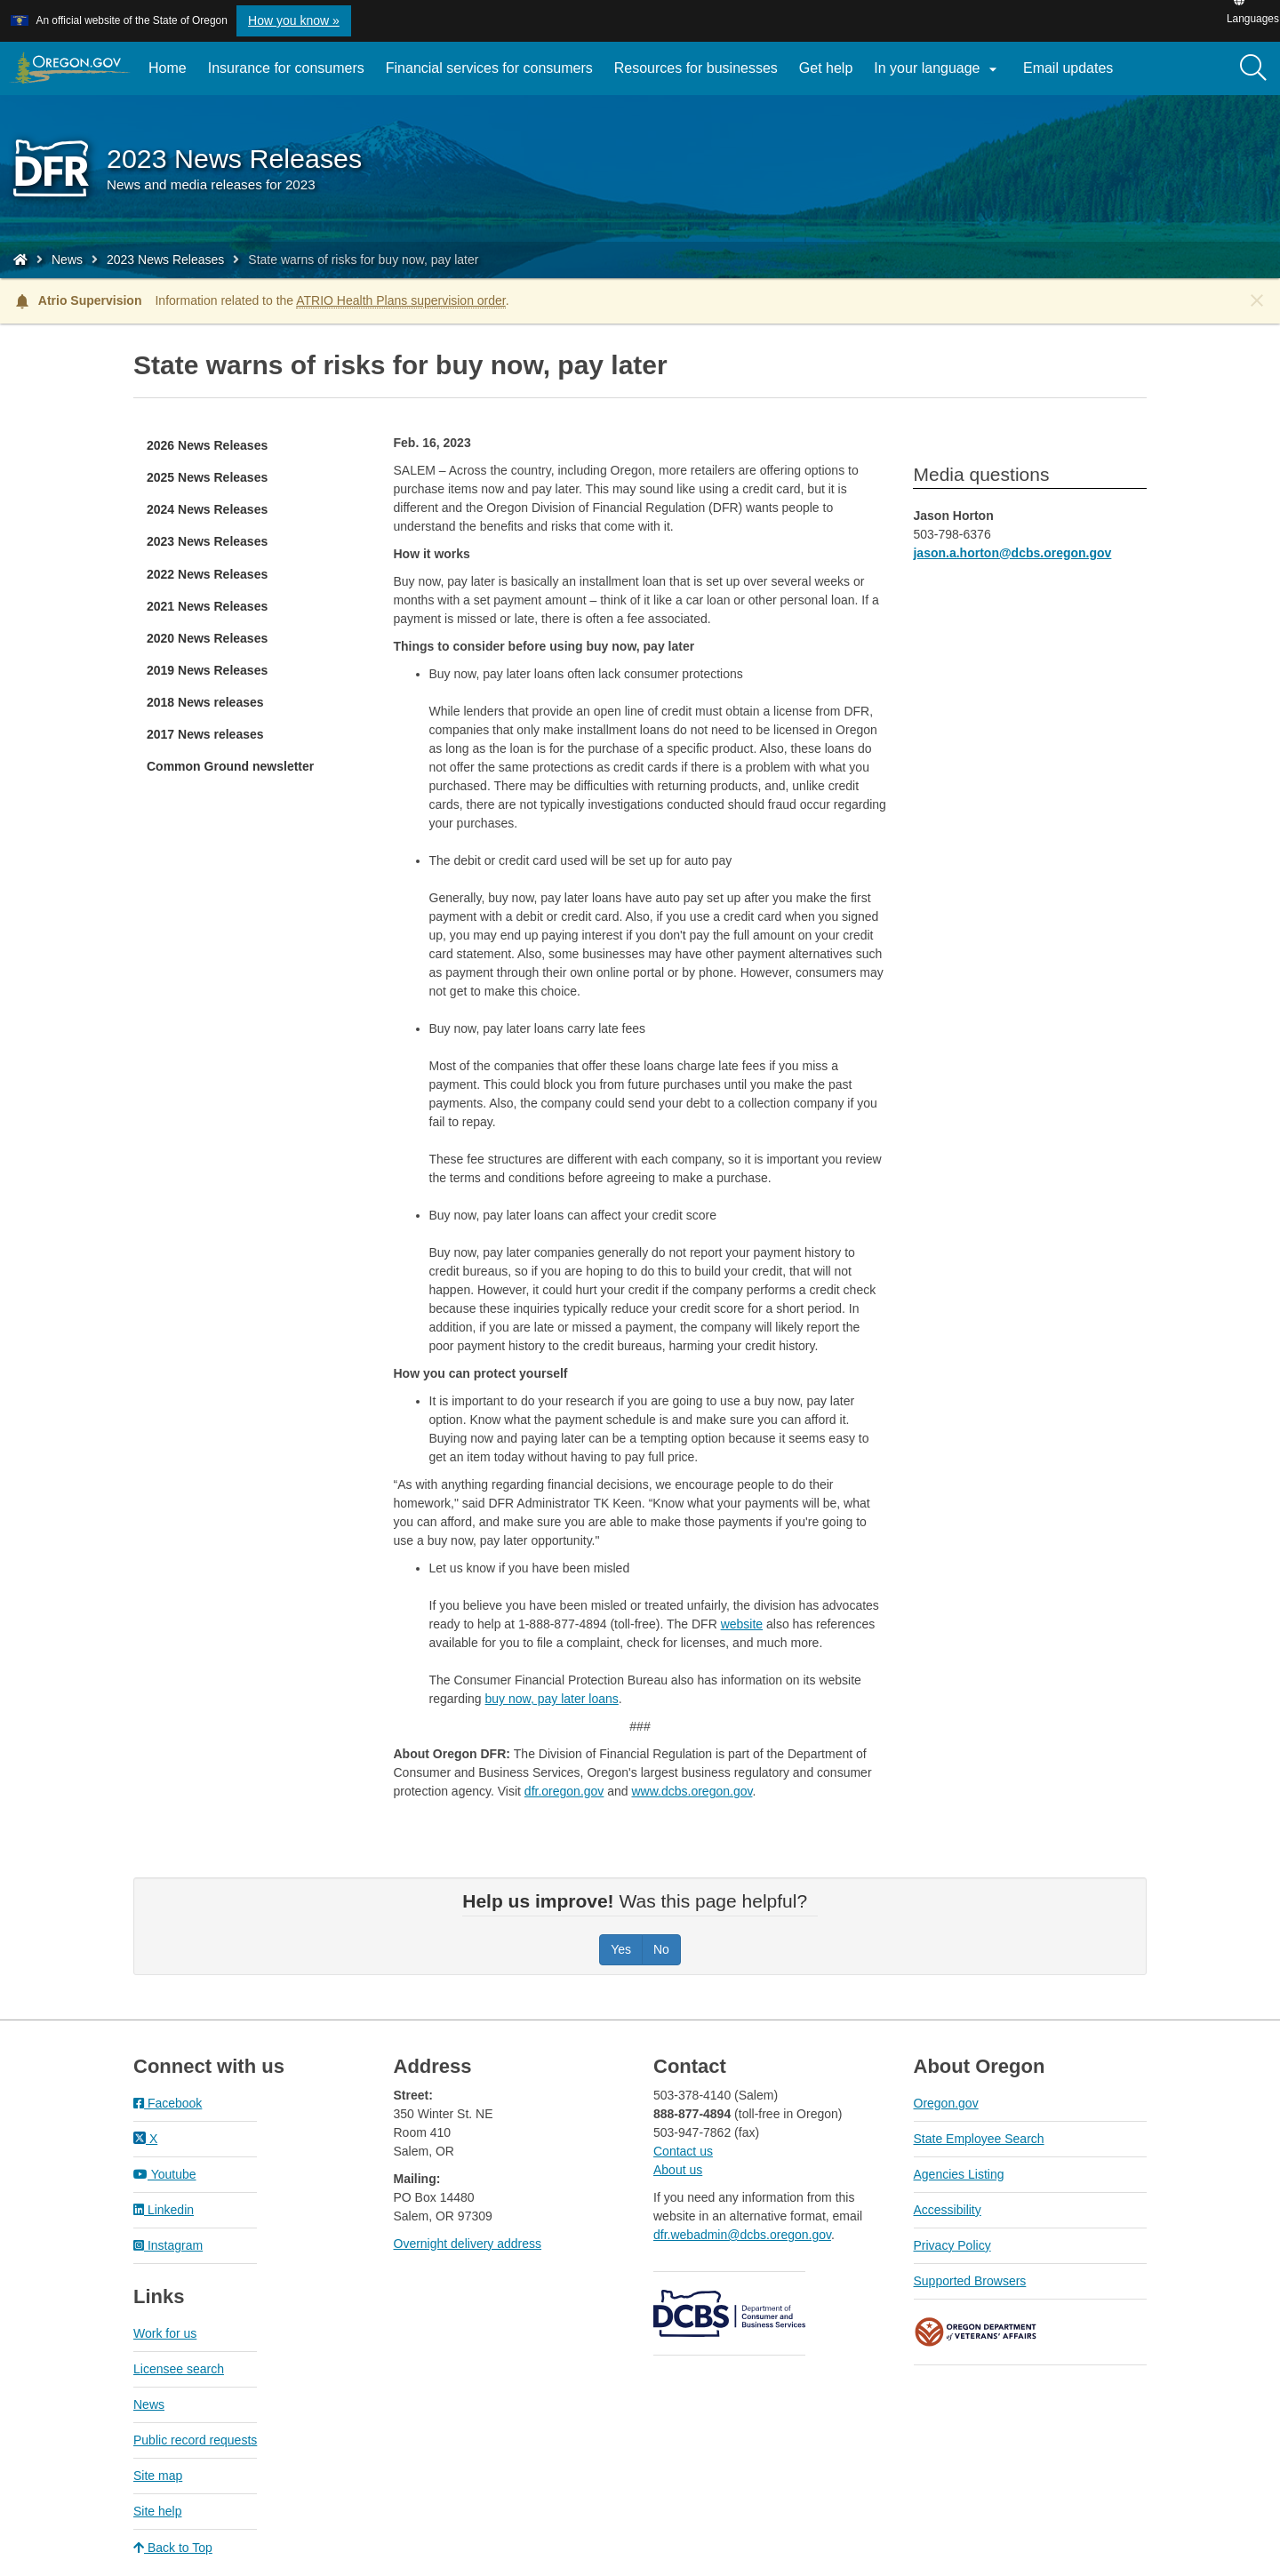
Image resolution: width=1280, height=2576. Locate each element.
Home (167, 68)
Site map (157, 2475)
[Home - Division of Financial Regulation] (20, 259)
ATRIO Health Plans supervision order (401, 300)
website (742, 1624)
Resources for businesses (696, 68)
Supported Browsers (970, 2281)
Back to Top (172, 2547)
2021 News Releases (207, 606)
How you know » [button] (294, 20)
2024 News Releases (207, 509)
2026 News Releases (207, 445)
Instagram (168, 2245)
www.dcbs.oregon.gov (692, 1791)
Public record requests (195, 2440)
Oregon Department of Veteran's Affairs (976, 2332)
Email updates (1073, 74)
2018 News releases (205, 702)
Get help (825, 68)
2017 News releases (205, 734)
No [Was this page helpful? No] (661, 1949)
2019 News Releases (207, 670)
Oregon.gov (946, 2103)
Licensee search (178, 2369)
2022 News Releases (207, 574)
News (67, 259)
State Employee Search (979, 2139)
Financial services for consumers (489, 68)
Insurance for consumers (286, 68)
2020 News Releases (207, 638)
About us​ (677, 2170)
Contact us (683, 2151)
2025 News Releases (207, 477)
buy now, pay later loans (552, 1699)
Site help (157, 2511)
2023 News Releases (165, 259)
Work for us (164, 2333)
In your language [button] (938, 69)
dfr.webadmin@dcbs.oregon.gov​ (742, 2235)
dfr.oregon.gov (564, 1791)
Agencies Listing (959, 2174)
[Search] (1253, 68)
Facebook (167, 2103)
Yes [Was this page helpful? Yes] (621, 1949)
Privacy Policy (952, 2245)
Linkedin (163, 2210)
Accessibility (947, 2210)
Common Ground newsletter (230, 766)
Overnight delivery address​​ (468, 2243)
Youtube (164, 2174)
